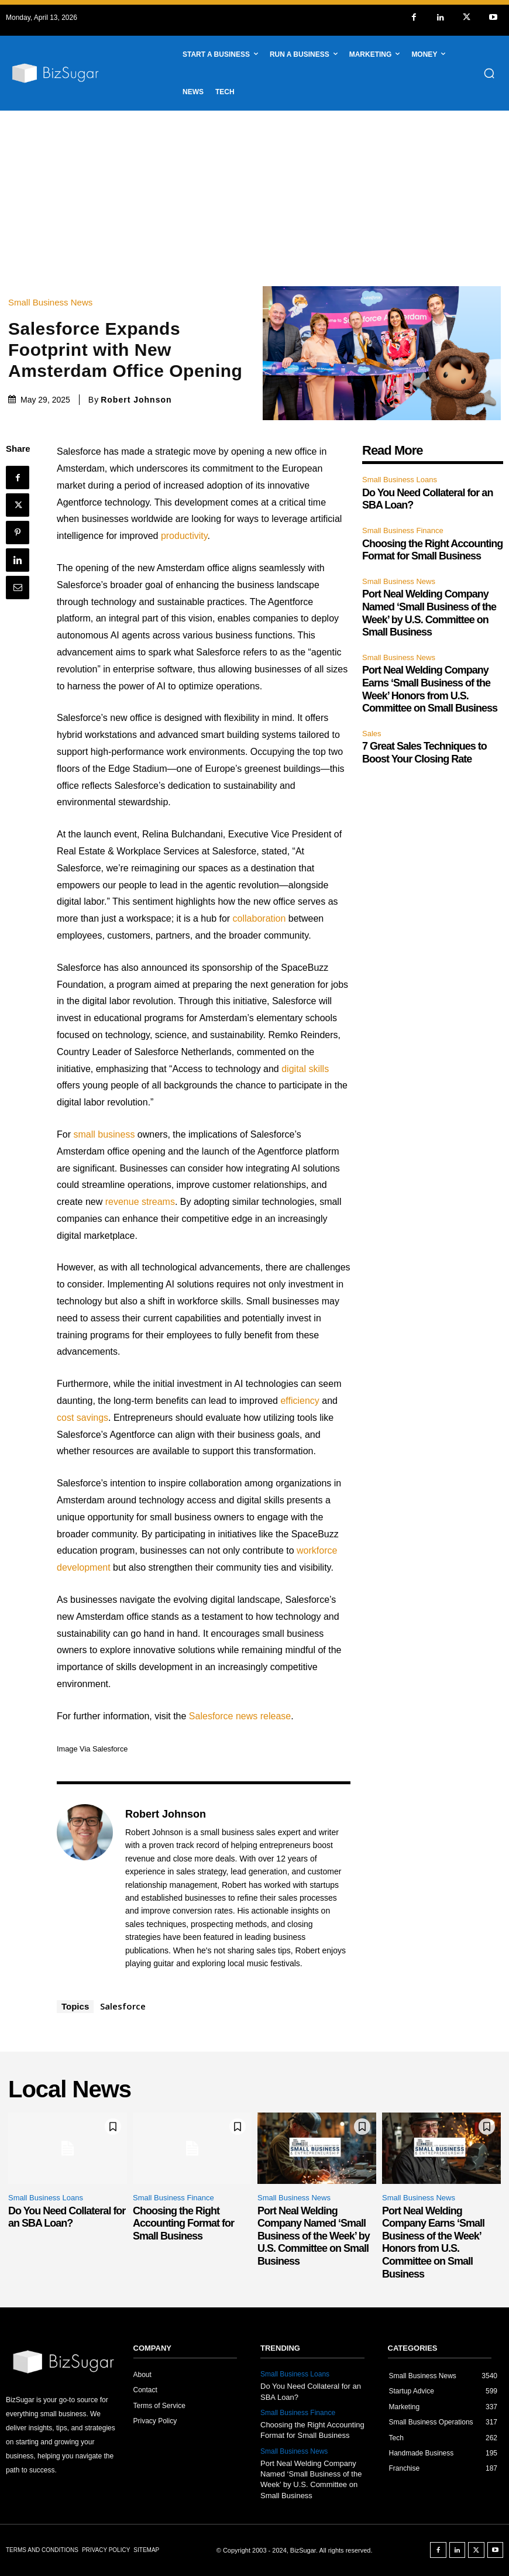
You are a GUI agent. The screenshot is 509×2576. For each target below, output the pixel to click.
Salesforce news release (240, 1716)
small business (104, 1134)
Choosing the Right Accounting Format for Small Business (432, 550)
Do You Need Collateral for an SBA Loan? (66, 2217)
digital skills (305, 1069)
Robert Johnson (136, 399)
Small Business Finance (402, 530)
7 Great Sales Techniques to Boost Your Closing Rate (424, 752)
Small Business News (53, 302)
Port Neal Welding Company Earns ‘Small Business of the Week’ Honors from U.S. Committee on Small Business (433, 2242)
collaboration (259, 918)
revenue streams (140, 1202)
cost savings (82, 1418)
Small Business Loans (399, 479)
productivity (184, 536)
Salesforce (123, 2006)
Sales (371, 733)
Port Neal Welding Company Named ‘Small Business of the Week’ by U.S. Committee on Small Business (313, 2236)
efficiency (299, 1401)
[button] (489, 73)
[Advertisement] (254, 198)
